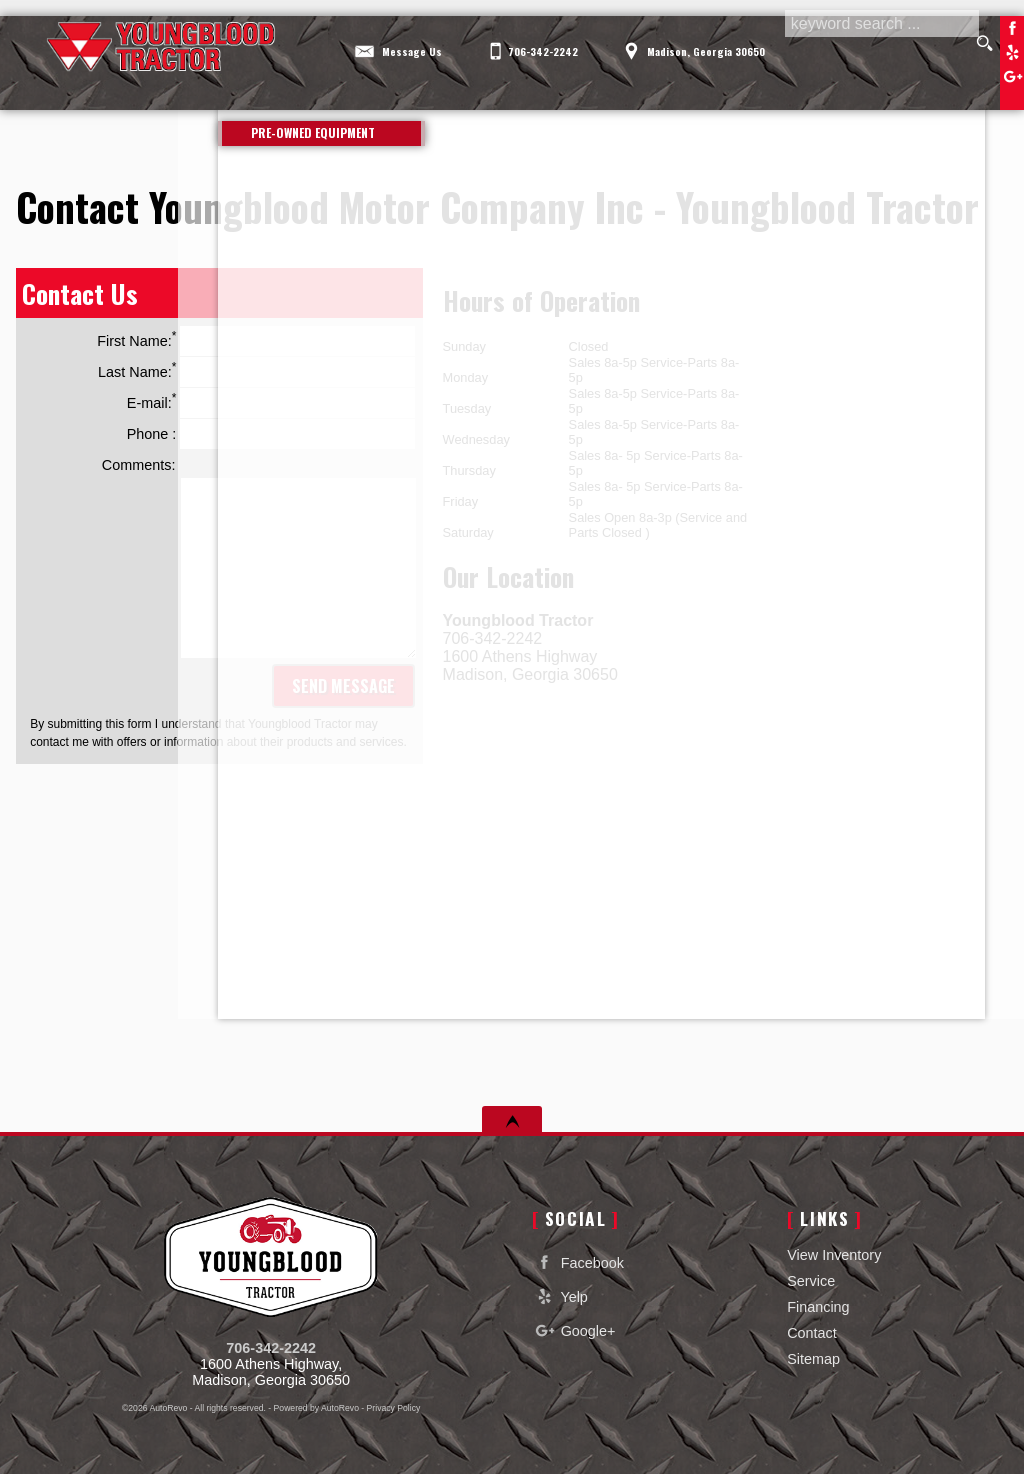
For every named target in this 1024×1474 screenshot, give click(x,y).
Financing (818, 1307)
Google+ (574, 1330)
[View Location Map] (698, 38)
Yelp (1012, 52)
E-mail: (271, 403)
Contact (812, 1333)
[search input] (880, 44)
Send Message (343, 686)
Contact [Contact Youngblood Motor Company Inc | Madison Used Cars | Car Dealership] (932, 89)
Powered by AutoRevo (316, 1408)
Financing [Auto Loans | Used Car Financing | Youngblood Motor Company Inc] (748, 89)
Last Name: (256, 372)
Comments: (139, 465)
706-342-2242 (271, 1348)
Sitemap (813, 1359)
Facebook (1012, 28)
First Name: (255, 341)
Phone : (271, 434)
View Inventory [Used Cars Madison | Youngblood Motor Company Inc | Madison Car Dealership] (355, 89)
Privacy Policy (394, 1408)
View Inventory (834, 1255)
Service (811, 1281)
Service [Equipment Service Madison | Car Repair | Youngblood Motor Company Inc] (566, 89)
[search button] (986, 44)
